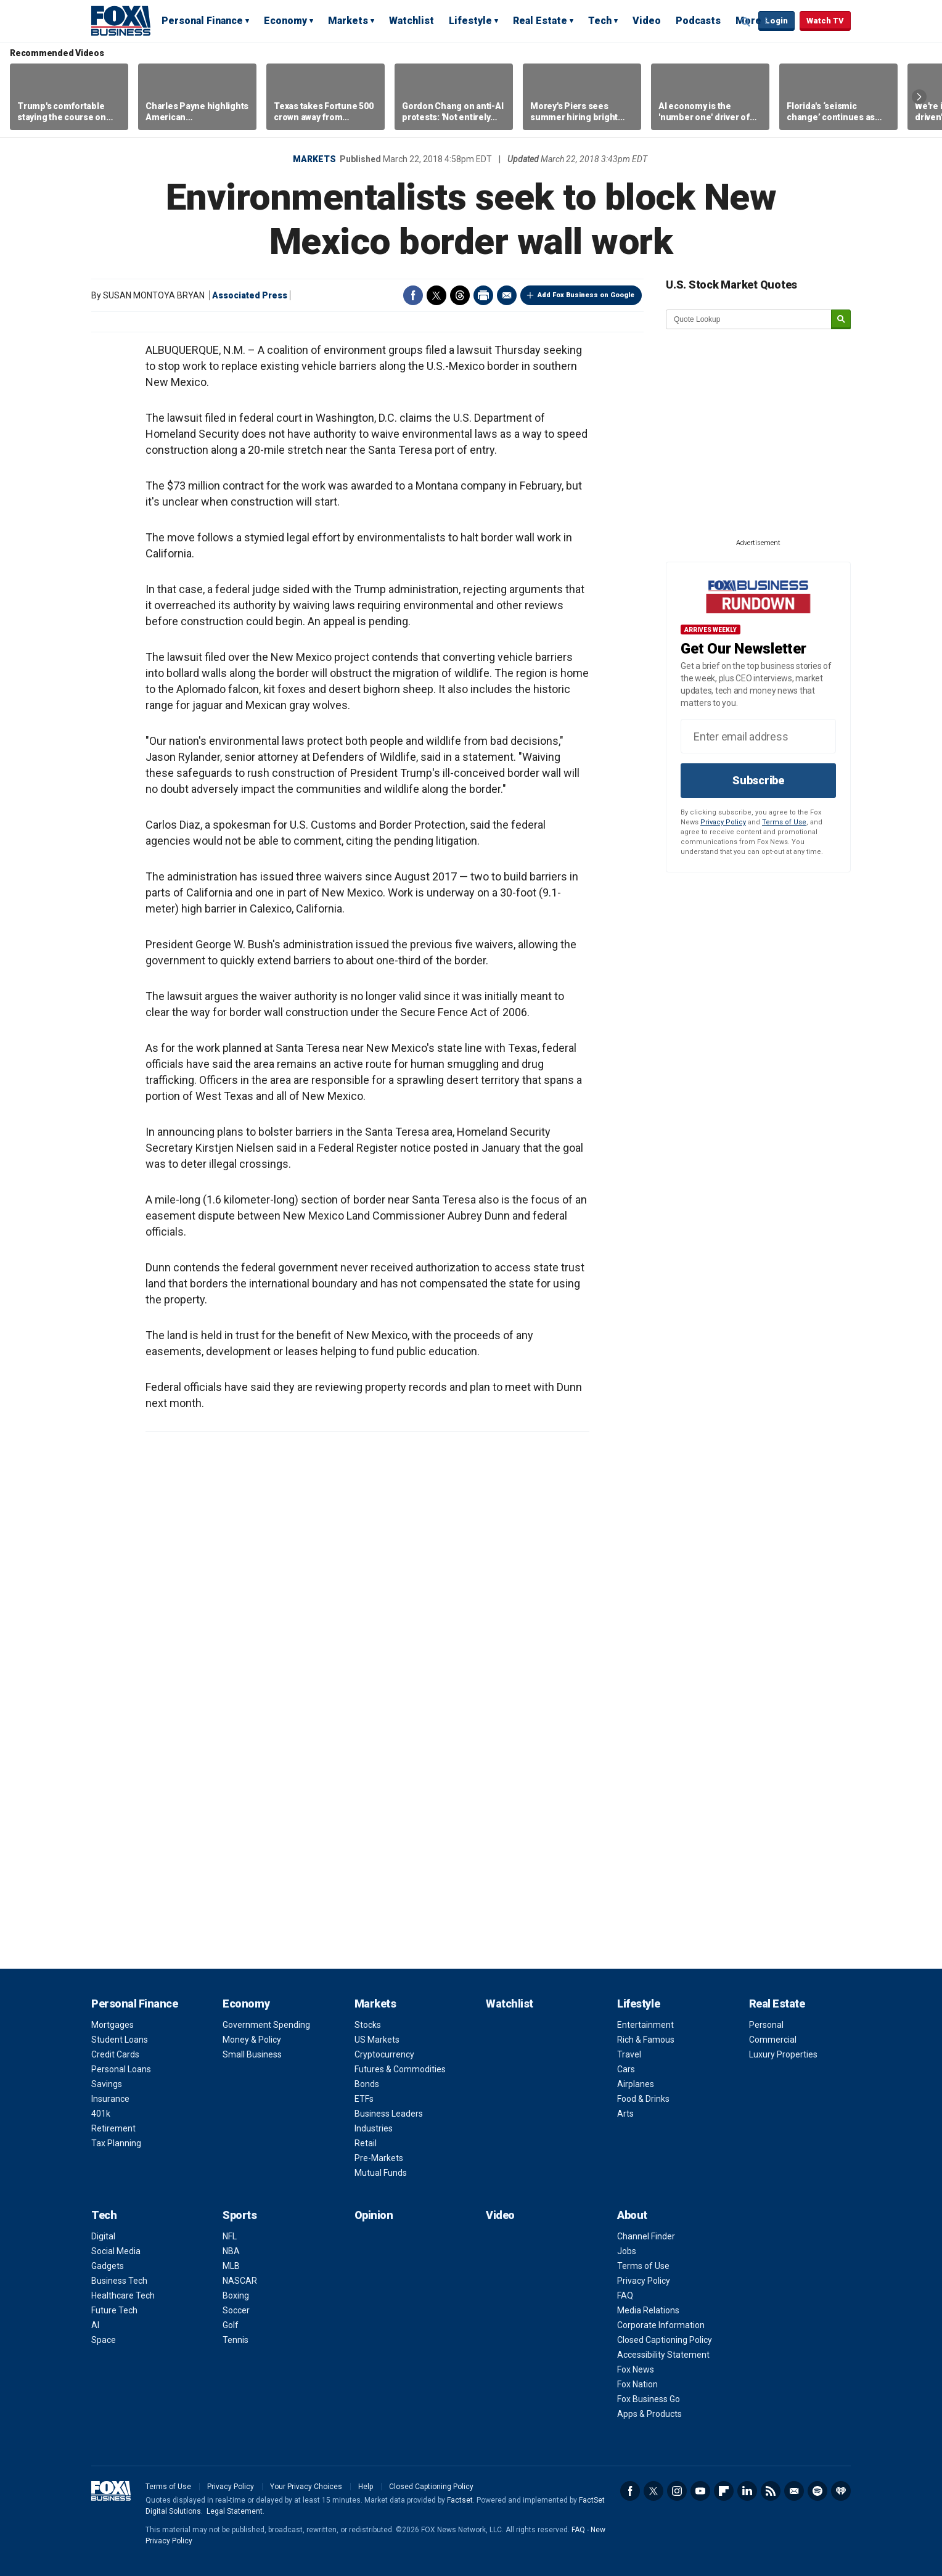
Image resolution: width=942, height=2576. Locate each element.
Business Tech (119, 2281)
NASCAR (240, 2281)
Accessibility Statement (663, 2355)
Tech (600, 21)
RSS (770, 2491)
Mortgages (112, 2025)
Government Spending (266, 2025)
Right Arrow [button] (919, 96)
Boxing (236, 2295)
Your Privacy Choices (306, 2486)
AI (95, 2325)
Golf (231, 2325)
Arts (625, 2114)
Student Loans (119, 2040)
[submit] (841, 320)
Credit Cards (115, 2054)
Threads (460, 295)
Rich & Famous (645, 2040)
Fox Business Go (648, 2399)
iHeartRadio (841, 2491)
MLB (231, 2266)
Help (365, 2486)
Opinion (373, 2215)
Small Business (252, 2054)
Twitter (436, 295)
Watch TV (825, 20)
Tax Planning (116, 2143)
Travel (629, 2054)
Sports (239, 2215)
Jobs (626, 2251)
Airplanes (635, 2084)
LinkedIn (747, 2491)
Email (507, 295)
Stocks (367, 2025)
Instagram (677, 2491)
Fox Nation (637, 2384)
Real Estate (540, 21)
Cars (626, 2069)
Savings (106, 2084)
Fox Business (120, 20)
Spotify (817, 2491)
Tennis (235, 2340)
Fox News (635, 2369)
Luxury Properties (783, 2054)
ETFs (364, 2099)
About (632, 2215)
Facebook (413, 295)
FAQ (625, 2295)
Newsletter (794, 2491)
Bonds (366, 2084)
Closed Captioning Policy (664, 2340)
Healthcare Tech (123, 2295)
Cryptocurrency (384, 2054)
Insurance (110, 2099)
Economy (285, 21)
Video (647, 21)
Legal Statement (235, 2511)
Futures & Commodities (400, 2069)
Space (103, 2340)
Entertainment (645, 2025)
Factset (460, 2500)
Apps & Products (649, 2414)
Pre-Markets (378, 2158)
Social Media (116, 2251)
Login (776, 20)
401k (100, 2114)
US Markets (376, 2040)
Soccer (236, 2310)
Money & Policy (252, 2040)
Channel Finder (646, 2236)
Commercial (773, 2040)
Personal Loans (121, 2069)
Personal (766, 2025)
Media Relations (648, 2310)
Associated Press (249, 295)
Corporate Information (661, 2325)
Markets (348, 21)
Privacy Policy (723, 822)
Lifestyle (470, 21)
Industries (373, 2128)
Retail (365, 2143)
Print (483, 295)
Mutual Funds (380, 2173)
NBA (231, 2251)
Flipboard (724, 2491)
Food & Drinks (643, 2099)
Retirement (113, 2128)
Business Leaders (388, 2114)
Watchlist (411, 21)
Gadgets (107, 2266)
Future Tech (114, 2310)
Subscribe (758, 780)
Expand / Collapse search (746, 21)
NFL (230, 2236)
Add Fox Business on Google (586, 295)
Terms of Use (784, 822)
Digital (103, 2236)
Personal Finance (202, 21)
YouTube (700, 2491)
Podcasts (698, 21)
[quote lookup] (749, 319)
